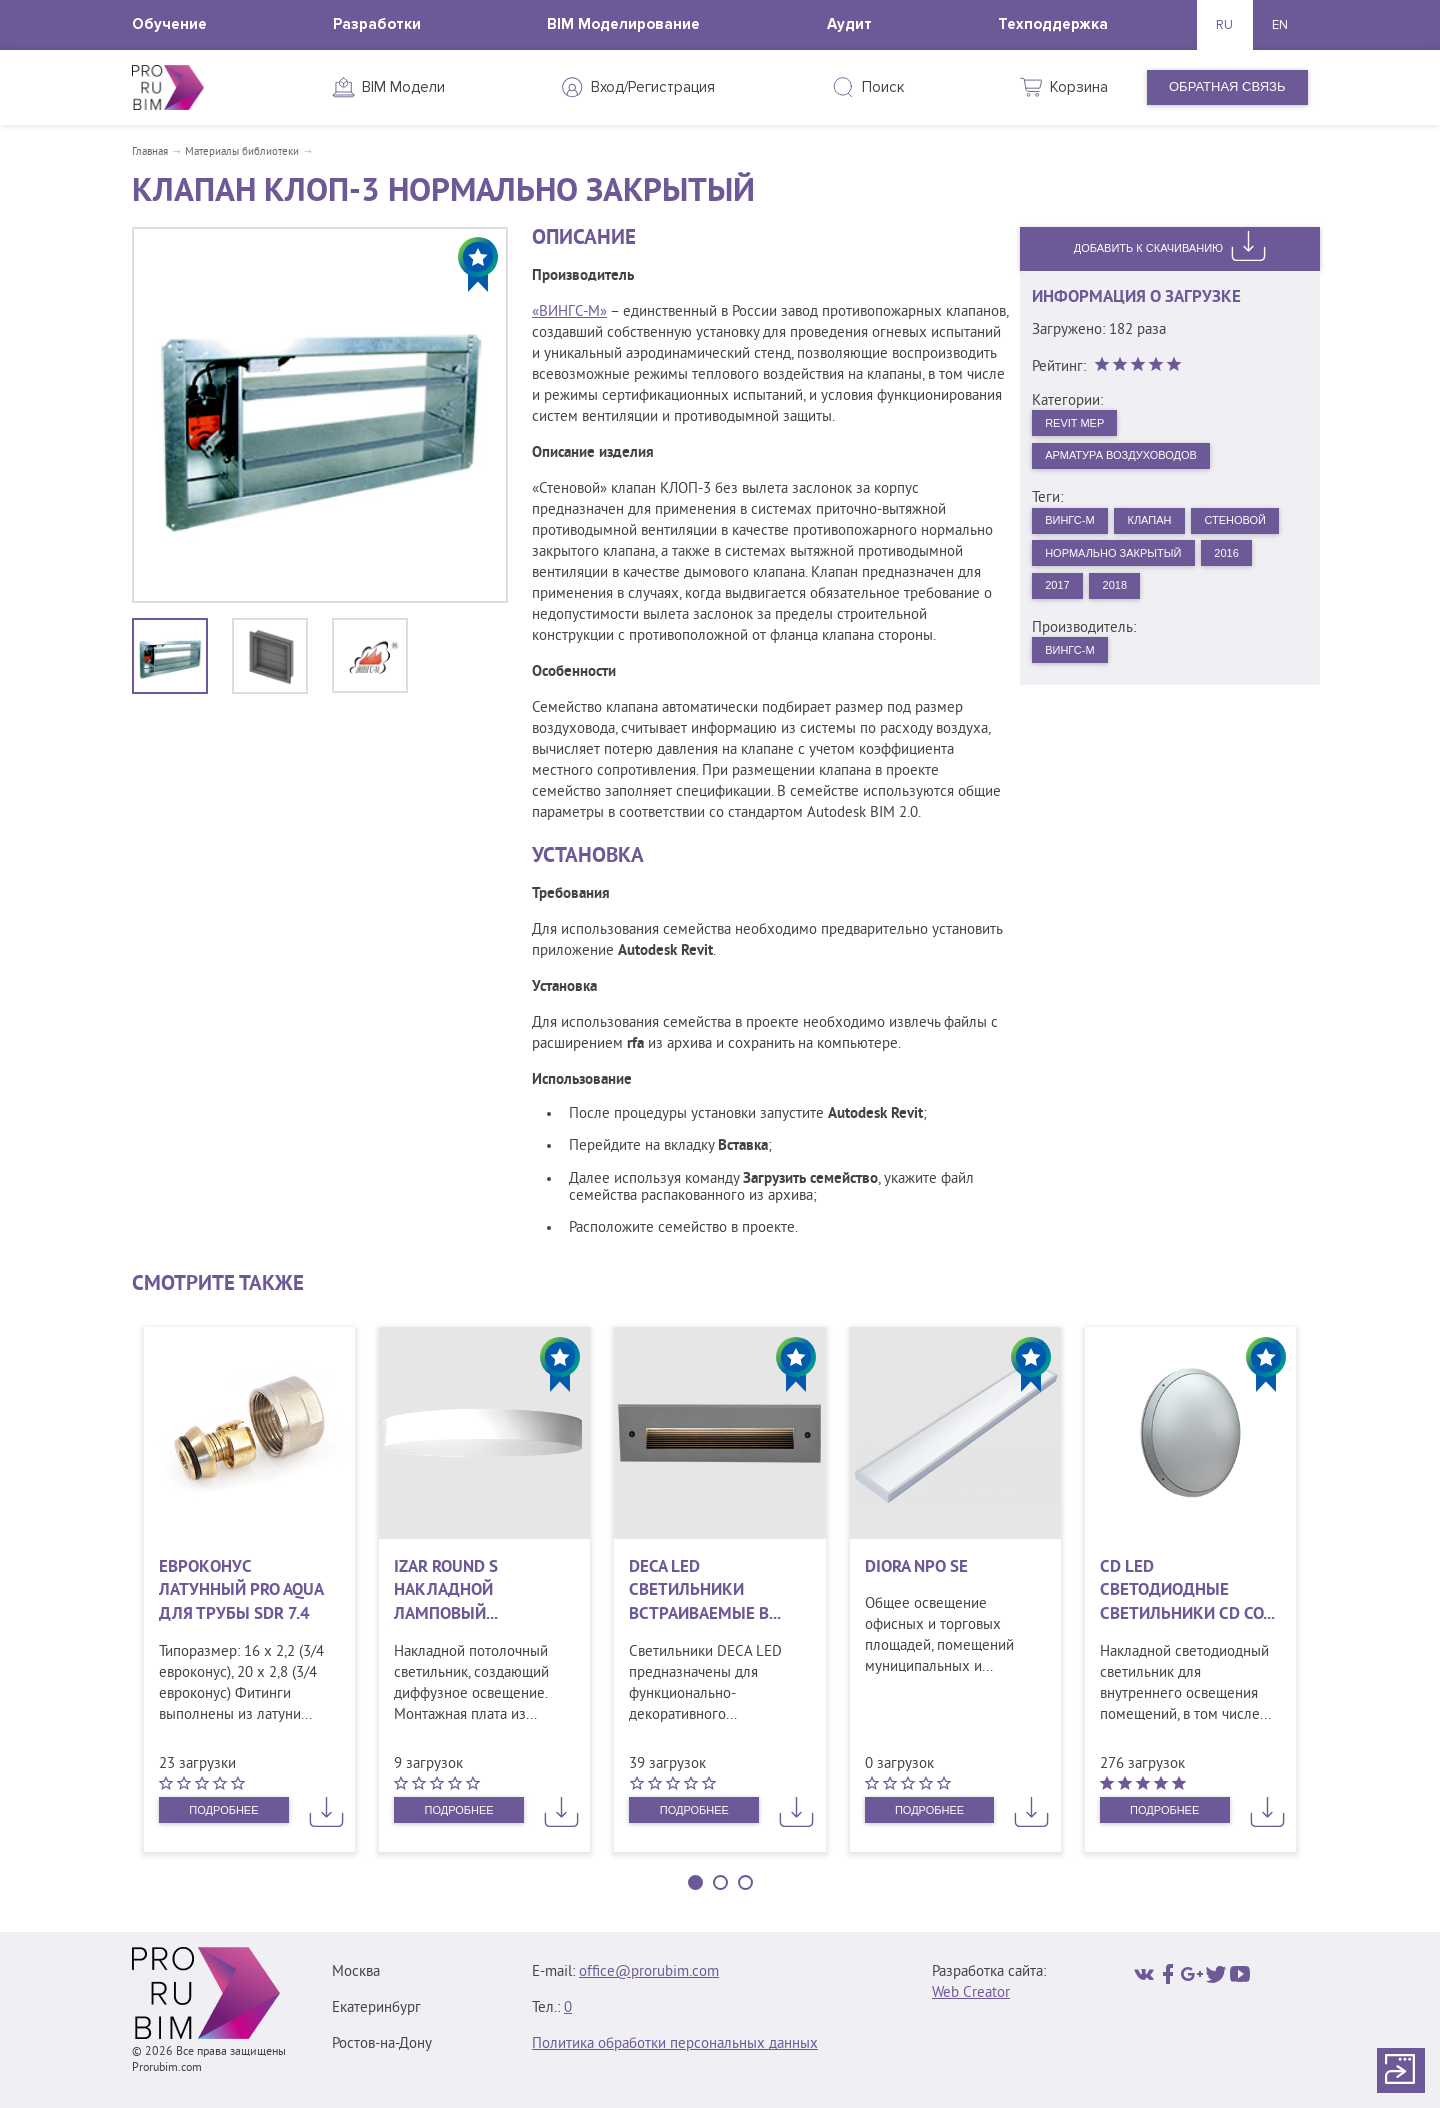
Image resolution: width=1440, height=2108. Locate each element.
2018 (1129, 645)
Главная (150, 152)
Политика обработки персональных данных (675, 2044)
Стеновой (1084, 570)
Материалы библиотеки (242, 152)
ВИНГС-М (1077, 533)
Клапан (1171, 533)
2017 (1062, 645)
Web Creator (971, 1993)
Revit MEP (1083, 425)
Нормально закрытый (1128, 608)
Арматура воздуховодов (1137, 463)
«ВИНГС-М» (569, 312)
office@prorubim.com (649, 1972)
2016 (1261, 608)
